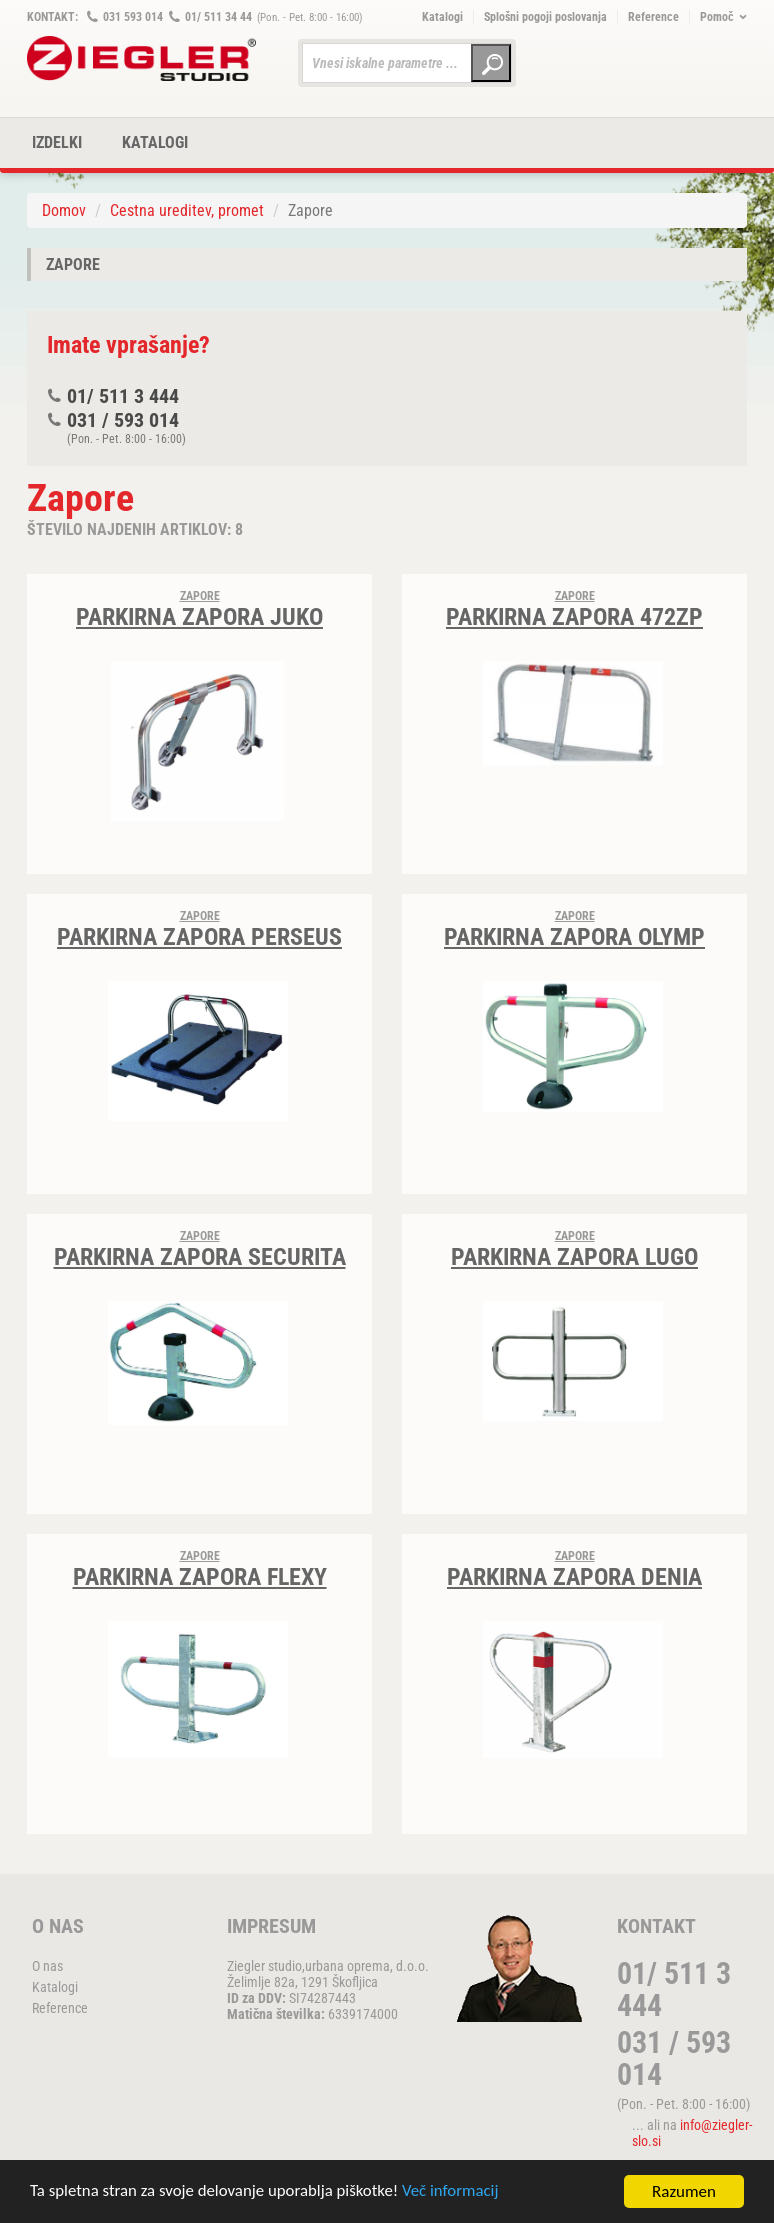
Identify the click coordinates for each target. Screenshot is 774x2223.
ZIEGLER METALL (142, 58)
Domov (64, 210)
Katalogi (442, 17)
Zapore (73, 264)
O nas (47, 1966)
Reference (653, 17)
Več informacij (456, 2195)
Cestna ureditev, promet (187, 210)
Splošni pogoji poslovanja (545, 17)
